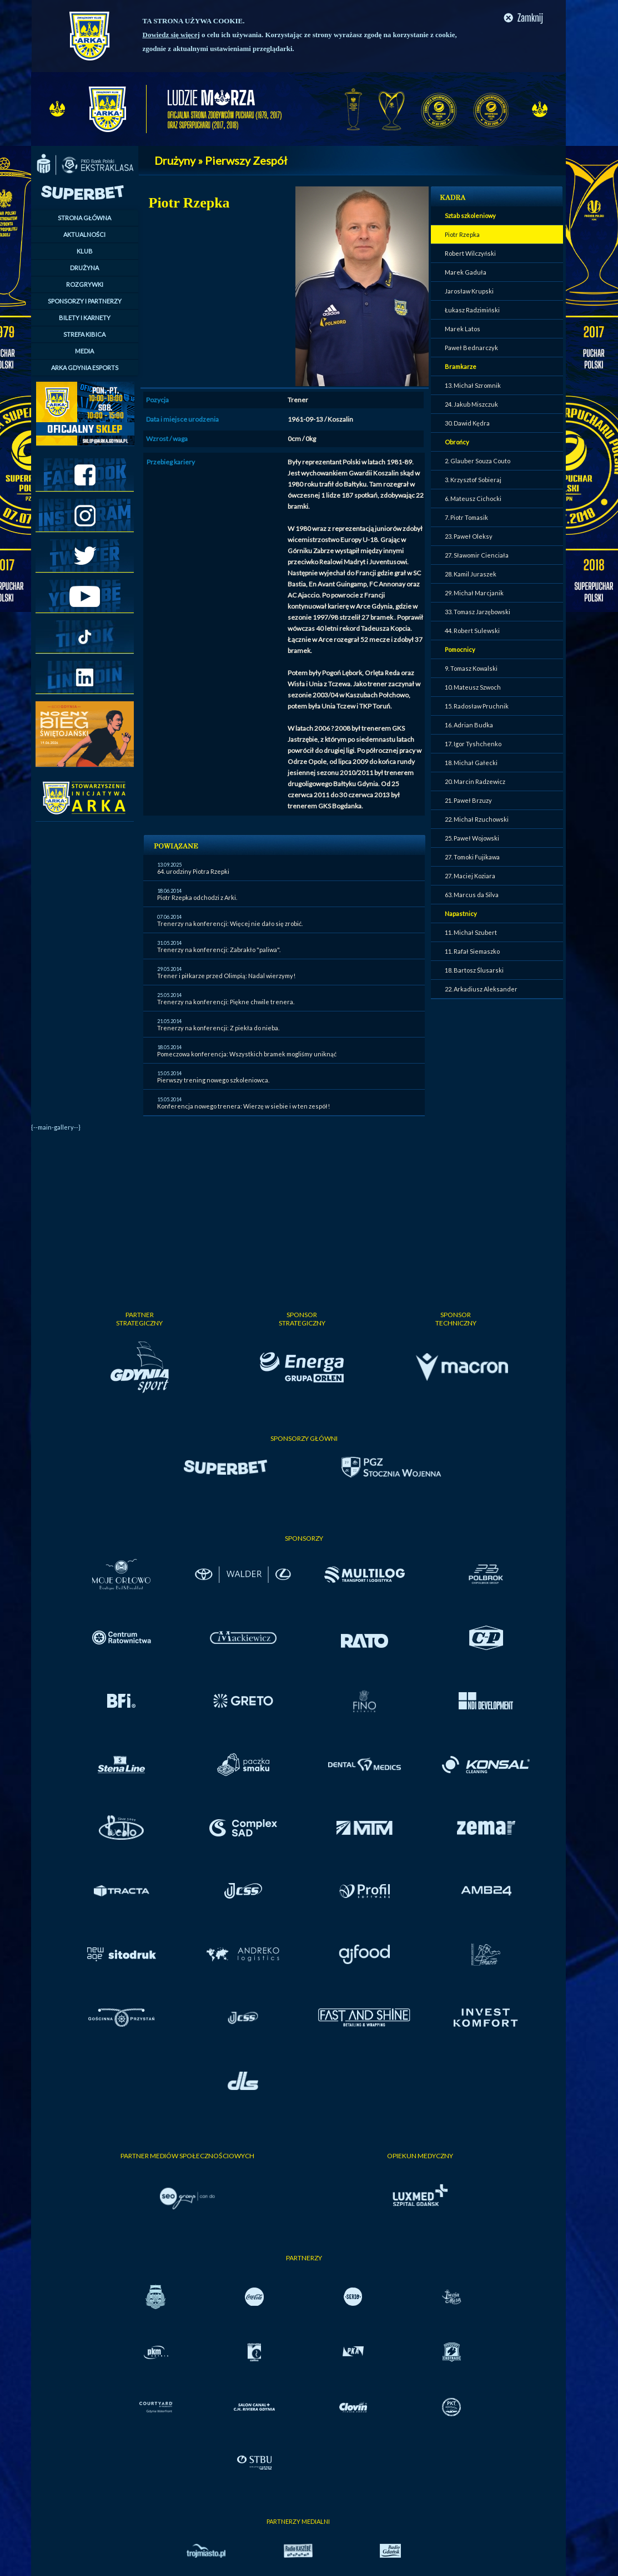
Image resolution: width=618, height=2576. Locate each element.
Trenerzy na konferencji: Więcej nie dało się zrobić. (230, 923)
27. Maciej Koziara (470, 875)
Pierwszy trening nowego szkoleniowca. (213, 1080)
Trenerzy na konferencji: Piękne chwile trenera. (225, 1001)
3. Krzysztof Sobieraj (473, 479)
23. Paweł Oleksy (469, 536)
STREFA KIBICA (84, 334)
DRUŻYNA (84, 267)
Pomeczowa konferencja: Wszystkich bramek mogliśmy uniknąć (246, 1053)
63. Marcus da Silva (472, 894)
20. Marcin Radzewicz (475, 781)
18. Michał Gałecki (471, 762)
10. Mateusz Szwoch (473, 687)
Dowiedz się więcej (171, 35)
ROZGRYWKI (84, 284)
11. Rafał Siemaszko (472, 951)
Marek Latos (462, 328)
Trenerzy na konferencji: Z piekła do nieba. (218, 1027)
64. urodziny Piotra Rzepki (193, 871)
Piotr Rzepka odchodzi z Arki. (197, 897)
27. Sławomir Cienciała (477, 555)
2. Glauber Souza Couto (477, 460)
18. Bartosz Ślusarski (474, 970)
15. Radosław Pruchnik (477, 706)
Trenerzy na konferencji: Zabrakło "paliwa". (218, 949)
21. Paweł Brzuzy (468, 800)
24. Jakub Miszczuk (471, 404)
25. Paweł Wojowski (472, 838)
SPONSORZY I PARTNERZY (85, 301)
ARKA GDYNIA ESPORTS (84, 367)
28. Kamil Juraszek (470, 574)
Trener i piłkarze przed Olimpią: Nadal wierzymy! (226, 975)
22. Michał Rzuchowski (477, 819)
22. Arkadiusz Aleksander (481, 989)
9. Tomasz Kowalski (471, 668)
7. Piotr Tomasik (466, 517)
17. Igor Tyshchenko (473, 743)
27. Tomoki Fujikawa (472, 857)
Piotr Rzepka (462, 234)
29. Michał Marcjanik (474, 592)
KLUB (85, 251)
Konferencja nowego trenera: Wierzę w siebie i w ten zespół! (243, 1106)
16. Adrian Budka (469, 724)
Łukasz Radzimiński (472, 309)
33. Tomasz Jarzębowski (477, 611)
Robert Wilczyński (470, 253)
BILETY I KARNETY (84, 317)
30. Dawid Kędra (467, 423)
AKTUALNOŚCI (84, 234)
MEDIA (84, 351)
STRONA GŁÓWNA (84, 217)
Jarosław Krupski (469, 291)
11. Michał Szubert (471, 932)
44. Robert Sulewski (472, 630)
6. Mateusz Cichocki (473, 498)
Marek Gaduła (465, 272)
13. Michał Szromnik (473, 385)
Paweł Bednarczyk (471, 347)
